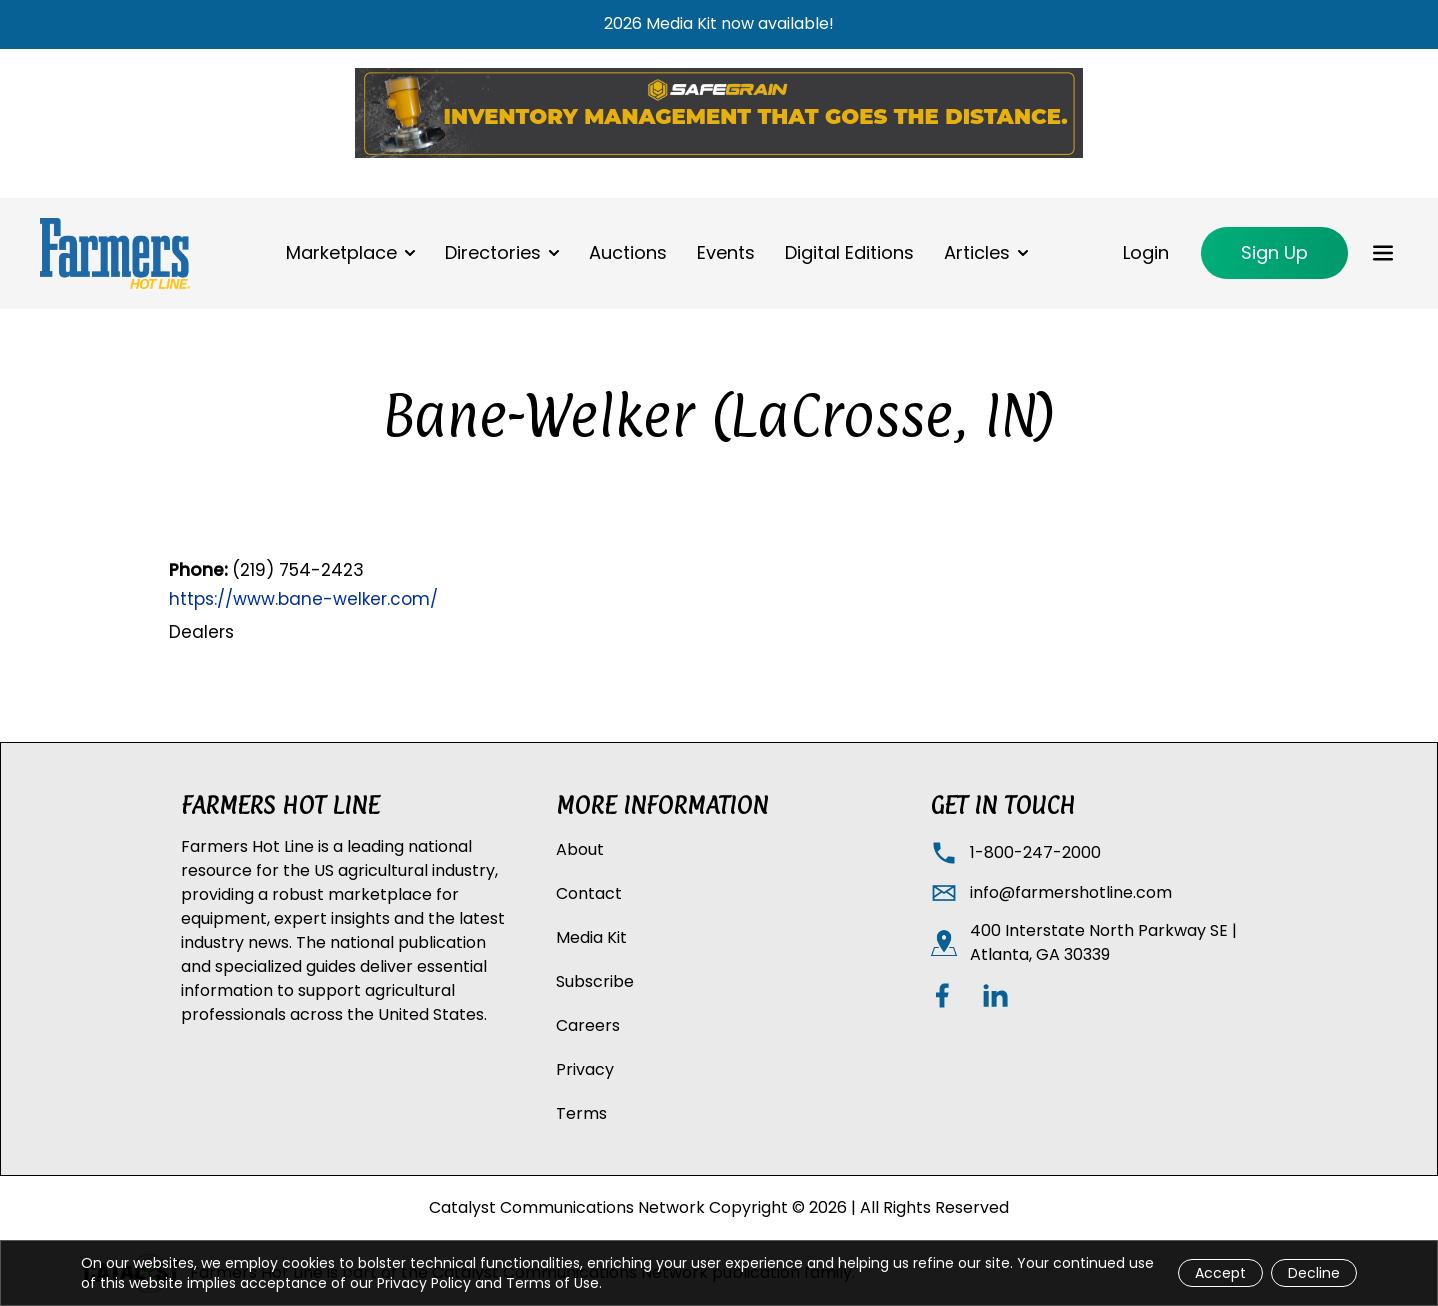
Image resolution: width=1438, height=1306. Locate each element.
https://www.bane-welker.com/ (303, 599)
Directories (493, 252)
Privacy (585, 1069)
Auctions (628, 252)
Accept (1220, 1273)
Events (726, 252)
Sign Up (1274, 252)
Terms (581, 1113)
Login (1146, 252)
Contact (589, 893)
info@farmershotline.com (1071, 892)
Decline (1314, 1273)
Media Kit (591, 937)
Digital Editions (849, 252)
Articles (977, 252)
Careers (588, 1025)
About (580, 849)
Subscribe (595, 981)
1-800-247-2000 (1035, 852)
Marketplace (341, 252)
